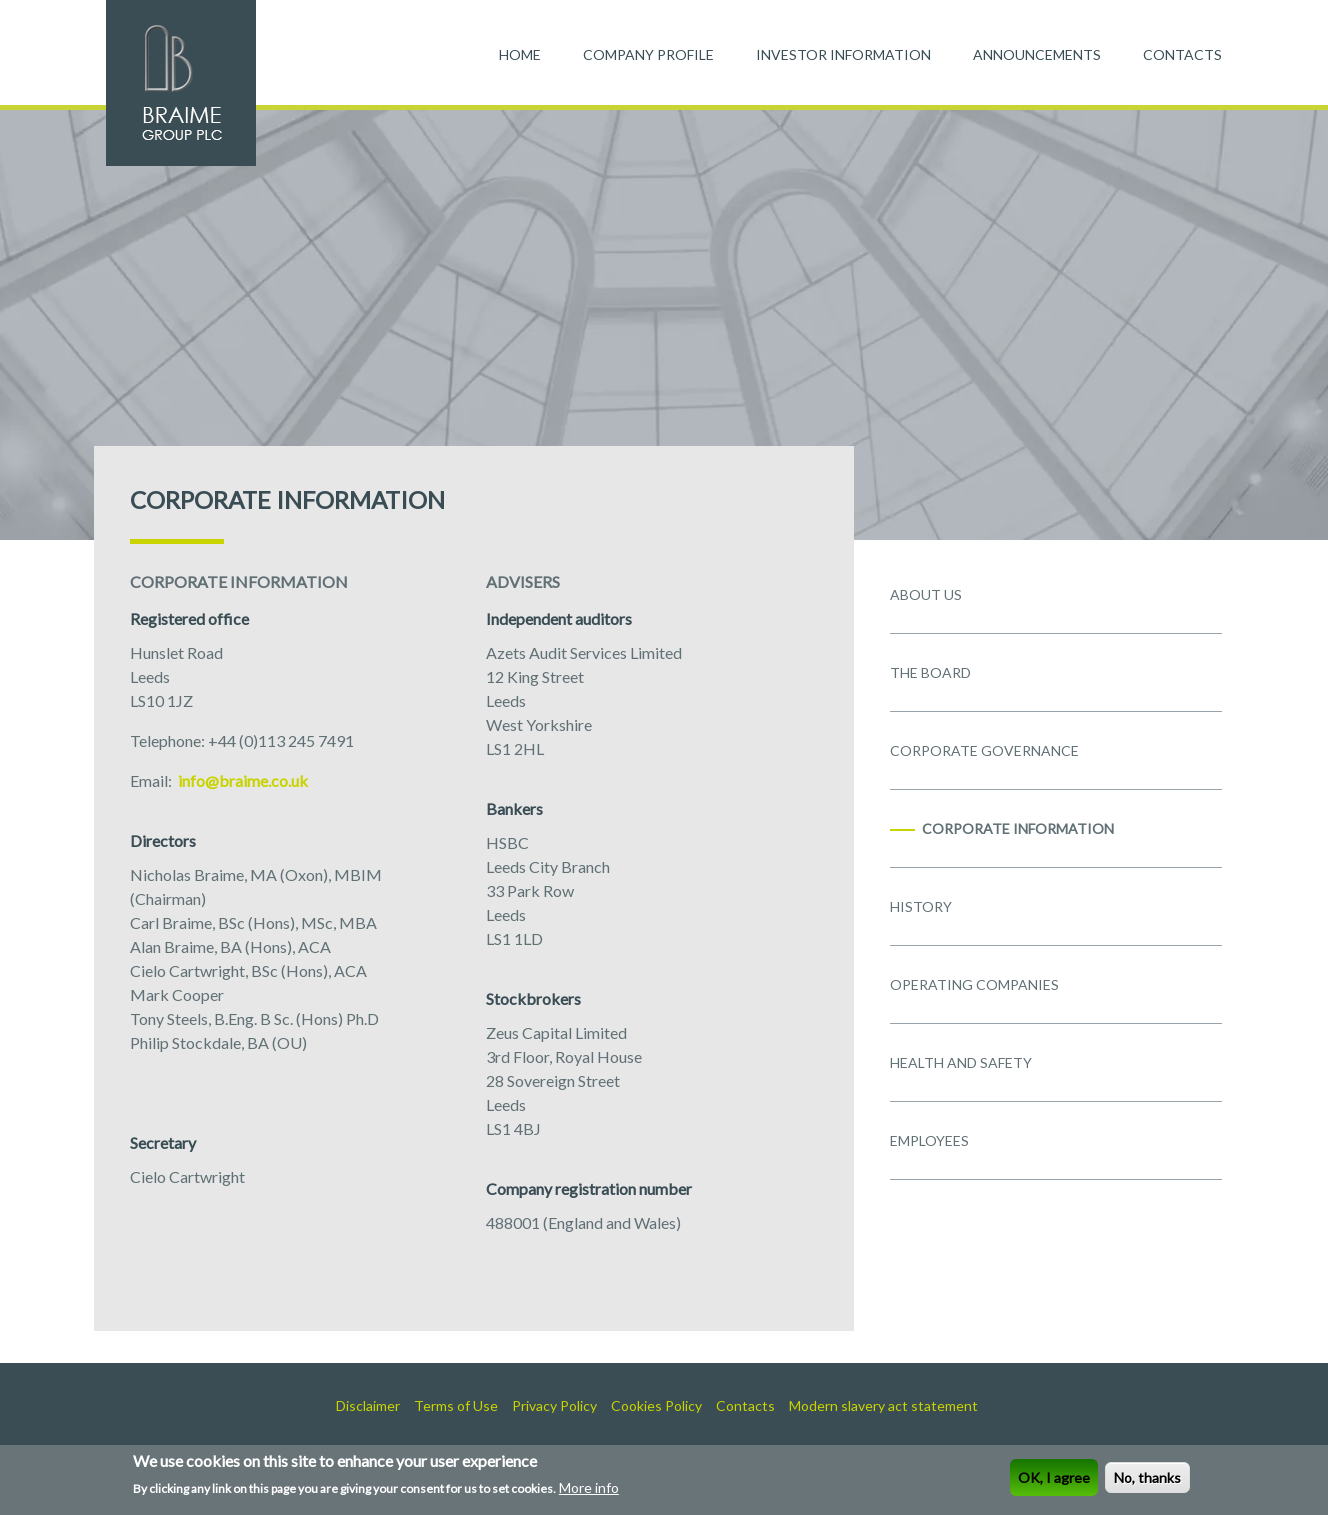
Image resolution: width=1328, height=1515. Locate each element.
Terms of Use (456, 1405)
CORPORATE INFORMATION (1018, 828)
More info (589, 1489)
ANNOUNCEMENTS (1037, 54)
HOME (520, 54)
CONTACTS (1182, 54)
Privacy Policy (554, 1405)
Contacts (745, 1405)
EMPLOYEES (929, 1140)
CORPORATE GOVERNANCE (984, 750)
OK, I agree (1054, 1479)
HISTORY (921, 906)
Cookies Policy (656, 1405)
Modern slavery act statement (883, 1405)
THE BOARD (930, 672)
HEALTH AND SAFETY (961, 1062)
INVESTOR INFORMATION (843, 54)
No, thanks (1147, 1479)
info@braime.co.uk (241, 780)
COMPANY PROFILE (648, 54)
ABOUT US (926, 594)
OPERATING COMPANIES (974, 984)
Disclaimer (368, 1405)
